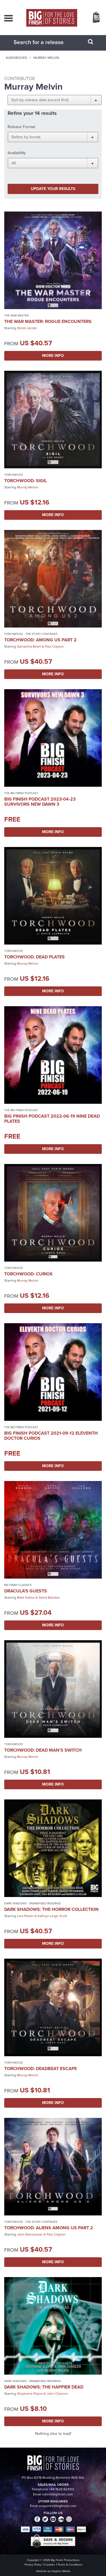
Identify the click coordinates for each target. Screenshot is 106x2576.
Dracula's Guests (25, 1591)
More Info (53, 356)
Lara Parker (25, 1915)
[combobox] (46, 42)
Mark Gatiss (26, 1597)
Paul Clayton (54, 646)
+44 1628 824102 (61, 2489)
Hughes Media (60, 2571)
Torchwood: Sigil (25, 480)
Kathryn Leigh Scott (52, 1915)
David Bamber (49, 1597)
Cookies (49, 2564)
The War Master (16, 315)
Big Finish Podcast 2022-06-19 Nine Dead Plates (52, 1118)
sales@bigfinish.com (57, 2494)
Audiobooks (16, 57)
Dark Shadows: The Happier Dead (43, 2387)
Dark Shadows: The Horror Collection (51, 1909)
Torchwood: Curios (28, 1274)
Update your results (53, 189)
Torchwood (13, 475)
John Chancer (57, 2393)
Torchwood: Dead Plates (34, 957)
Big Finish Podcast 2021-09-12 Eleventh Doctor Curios (51, 1435)
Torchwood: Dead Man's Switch (43, 1750)
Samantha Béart (29, 646)
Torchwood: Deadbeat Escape (40, 2068)
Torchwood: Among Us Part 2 (40, 640)
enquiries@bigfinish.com (57, 2505)
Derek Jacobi (27, 328)
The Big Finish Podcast (21, 793)
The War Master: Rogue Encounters (48, 321)
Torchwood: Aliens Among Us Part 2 (48, 2227)
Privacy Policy (33, 2564)
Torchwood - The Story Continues (30, 634)
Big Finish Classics (18, 1585)
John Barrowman (30, 2234)
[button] (54, 100)
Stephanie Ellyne (30, 2393)
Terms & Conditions (70, 2564)
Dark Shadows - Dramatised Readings (32, 1903)
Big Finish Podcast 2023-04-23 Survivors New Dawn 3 (39, 801)
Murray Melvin (27, 487)
